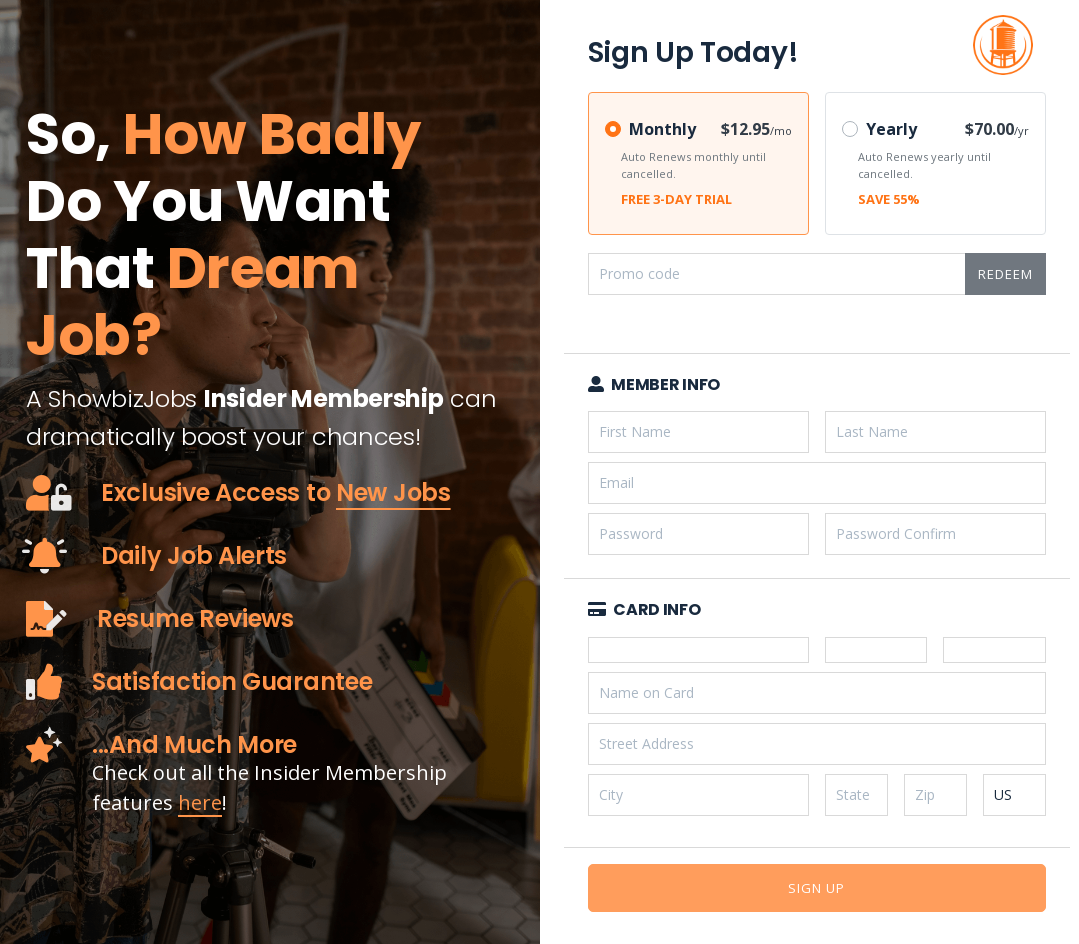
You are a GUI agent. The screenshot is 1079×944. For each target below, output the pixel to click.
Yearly (891, 129)
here (200, 802)
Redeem (1005, 274)
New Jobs (393, 492)
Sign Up (816, 888)
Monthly (662, 129)
